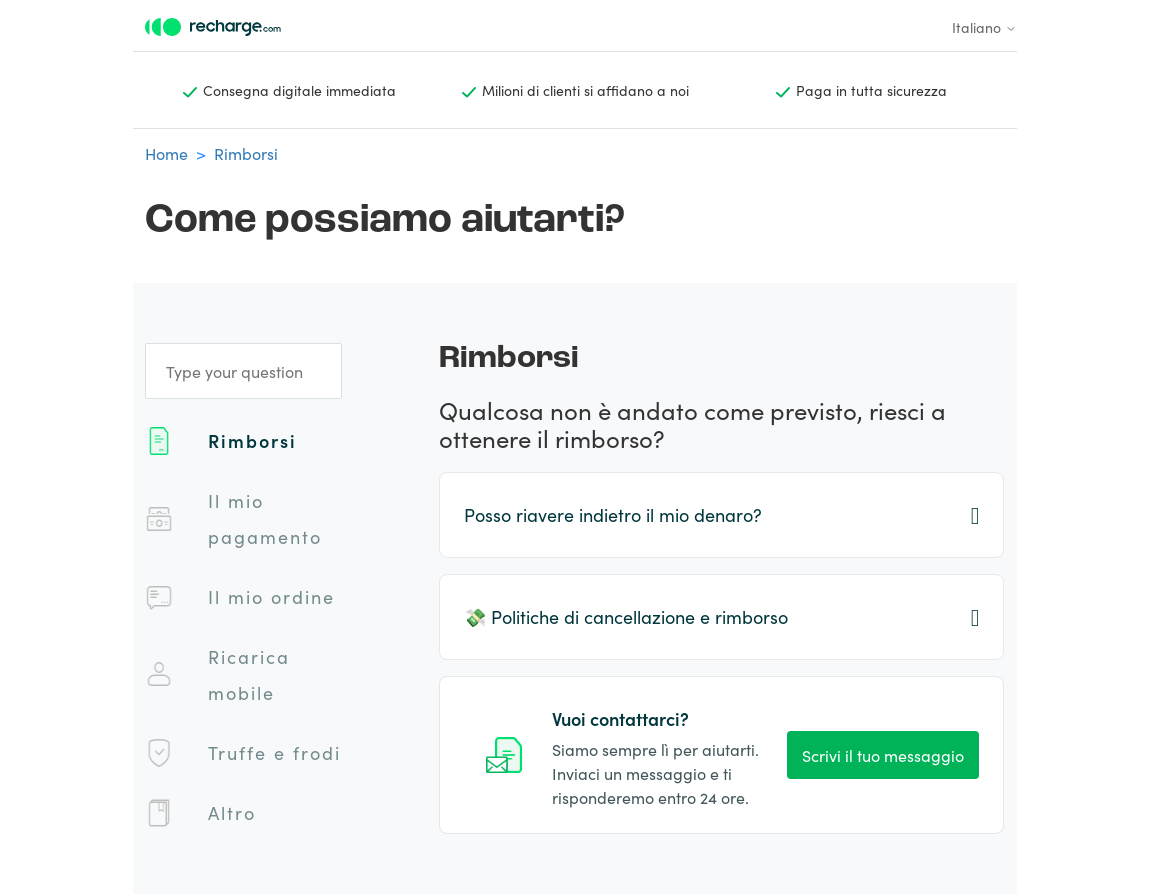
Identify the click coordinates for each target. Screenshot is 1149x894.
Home (166, 153)
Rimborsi (246, 153)
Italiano (984, 27)
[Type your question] (243, 371)
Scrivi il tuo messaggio (883, 755)
